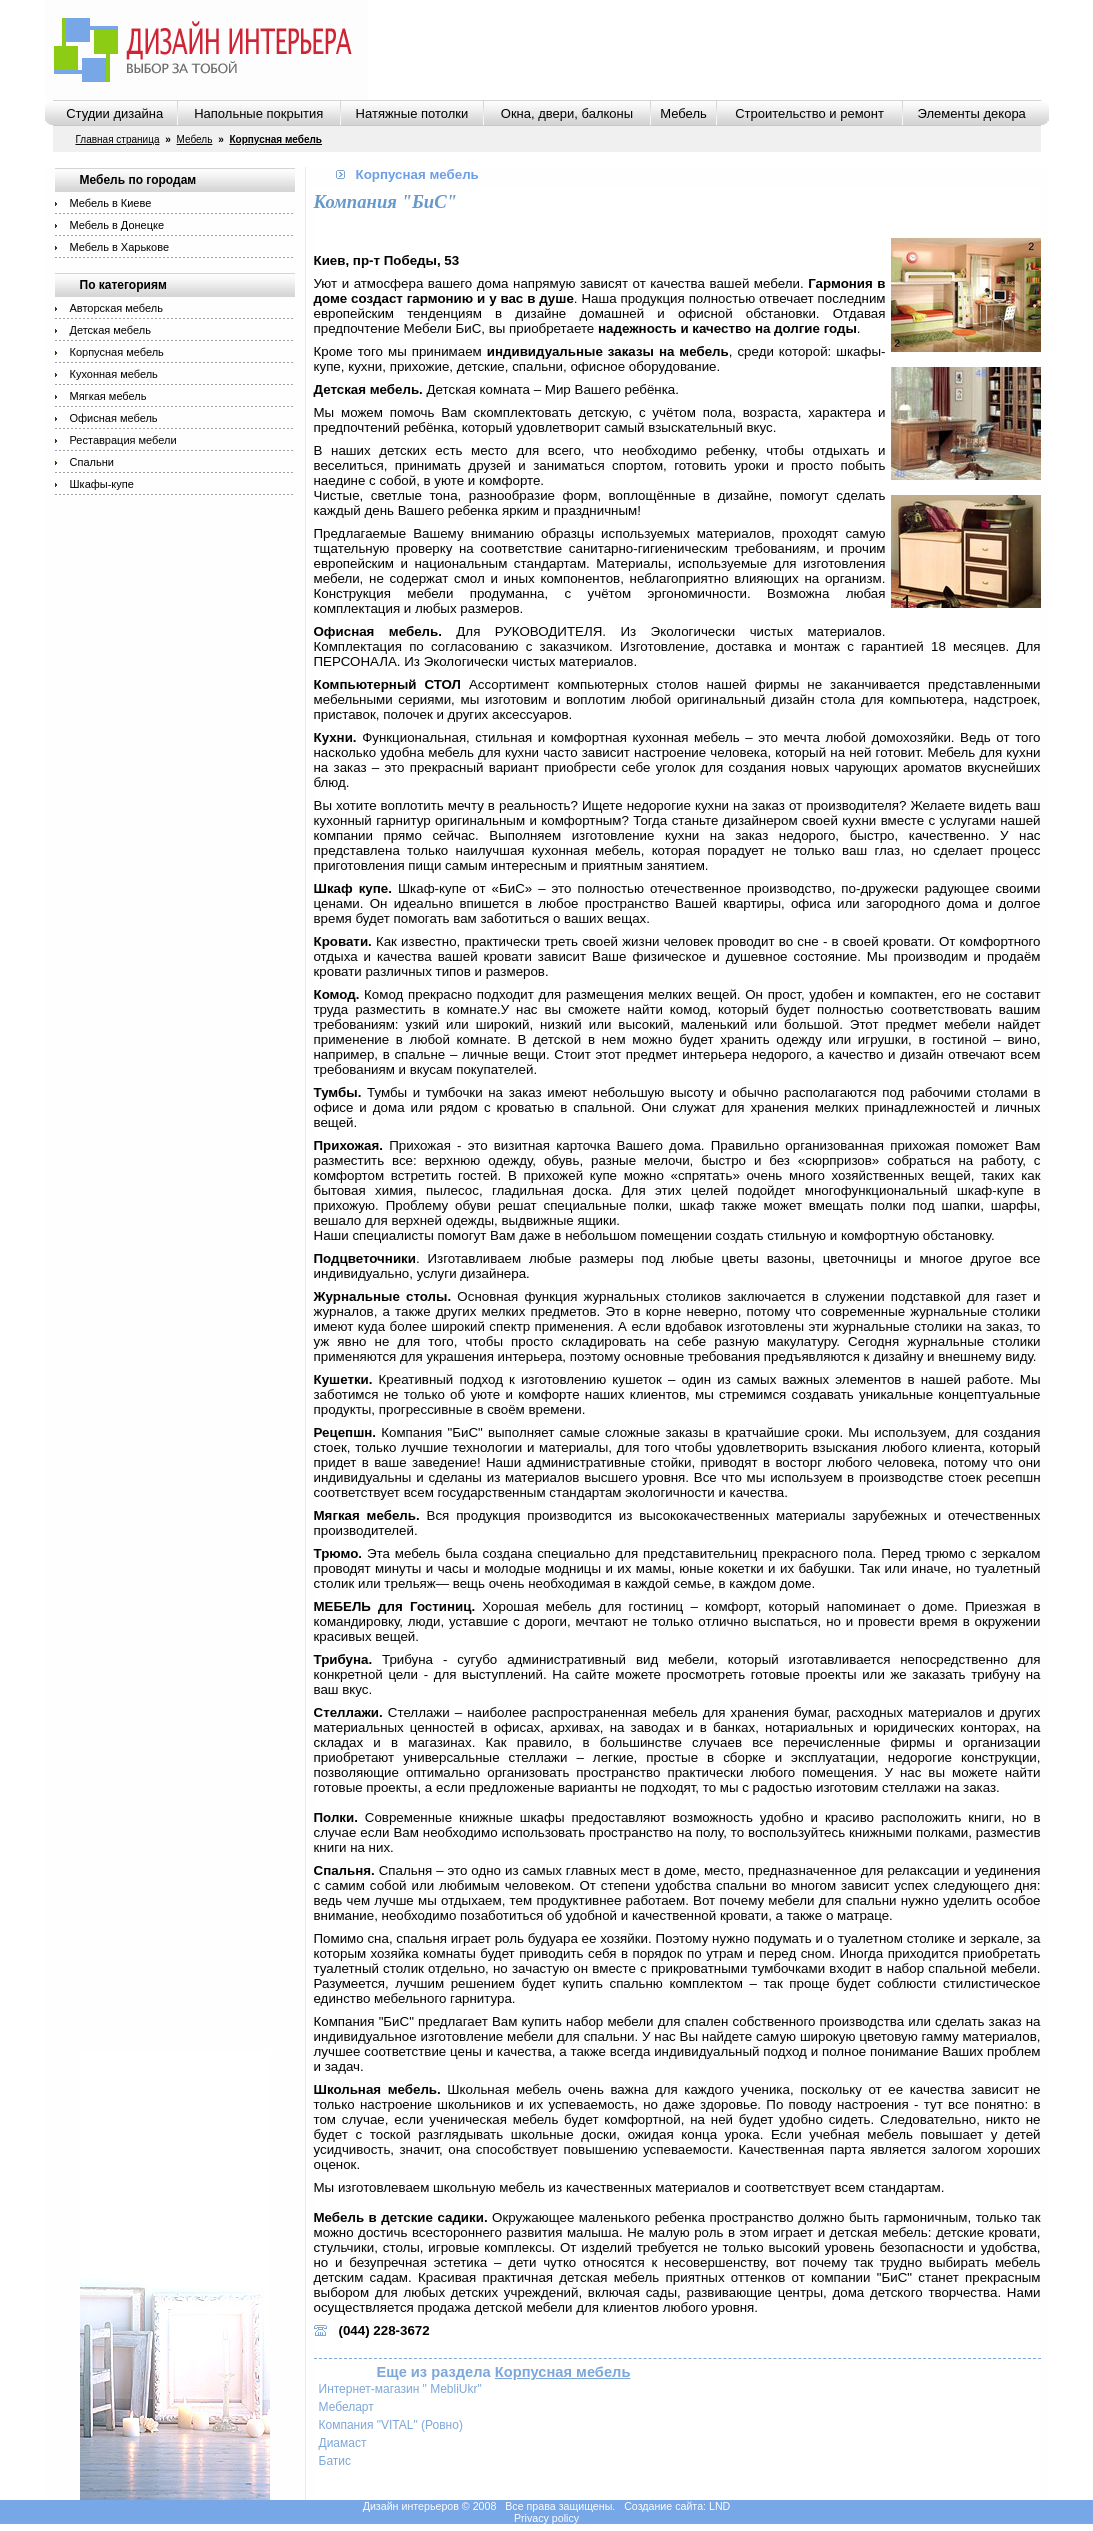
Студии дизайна (114, 113)
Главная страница (118, 139)
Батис (335, 2461)
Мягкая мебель (108, 396)
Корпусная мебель (117, 352)
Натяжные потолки (412, 113)
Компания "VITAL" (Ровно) (391, 2425)
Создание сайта (663, 2506)
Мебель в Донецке (117, 225)
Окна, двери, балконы (567, 113)
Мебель (683, 113)
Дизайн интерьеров (411, 2506)
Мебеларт (346, 2407)
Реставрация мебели (123, 440)
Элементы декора (972, 113)
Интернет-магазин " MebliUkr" (400, 2389)
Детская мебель (110, 330)
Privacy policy (546, 2518)
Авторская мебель (116, 308)
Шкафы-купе (102, 484)
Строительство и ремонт (809, 113)
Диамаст (343, 2443)
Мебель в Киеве (111, 203)
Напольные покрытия (258, 113)
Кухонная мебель (114, 374)
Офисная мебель (114, 418)
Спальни (92, 462)
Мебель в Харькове (120, 247)
